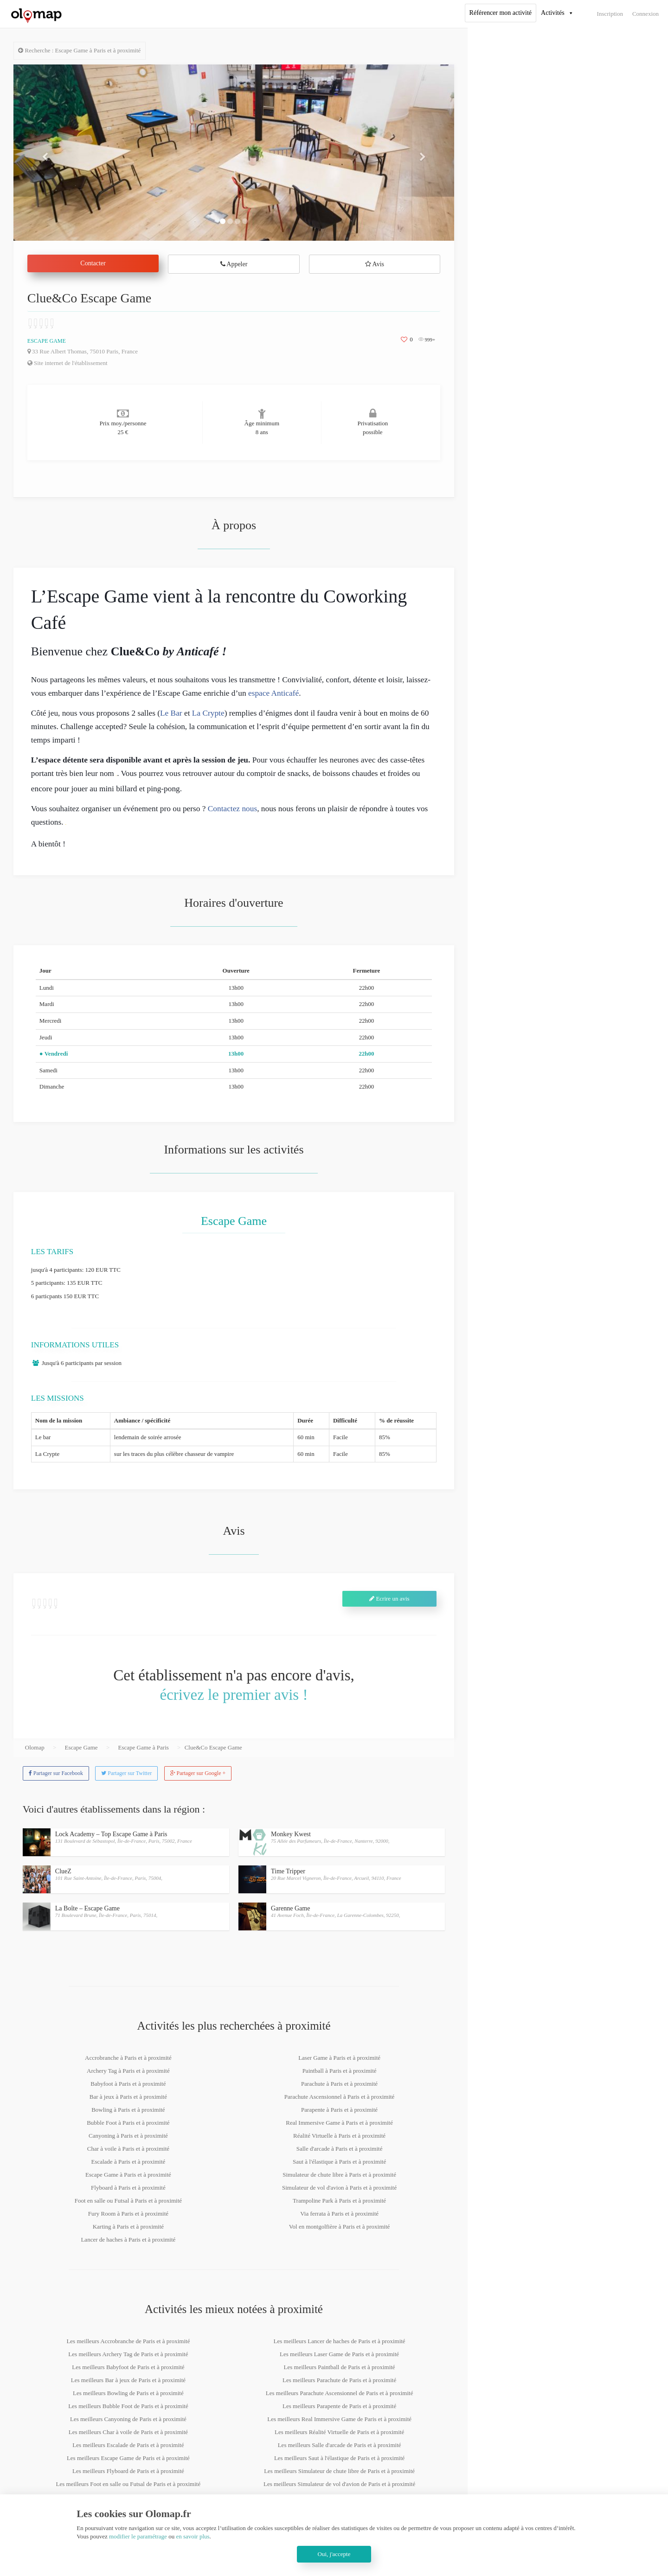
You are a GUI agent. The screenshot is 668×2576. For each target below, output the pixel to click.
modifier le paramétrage (138, 2536)
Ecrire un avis (389, 1598)
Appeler (234, 264)
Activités (553, 12)
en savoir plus (192, 2536)
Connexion (645, 13)
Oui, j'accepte (334, 2553)
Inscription (610, 13)
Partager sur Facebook (56, 1773)
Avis (374, 264)
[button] (46, 153)
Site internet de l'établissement (67, 362)
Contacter (92, 263)
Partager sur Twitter (126, 1773)
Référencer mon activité (500, 12)
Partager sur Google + (198, 1773)
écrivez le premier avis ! (234, 1694)
